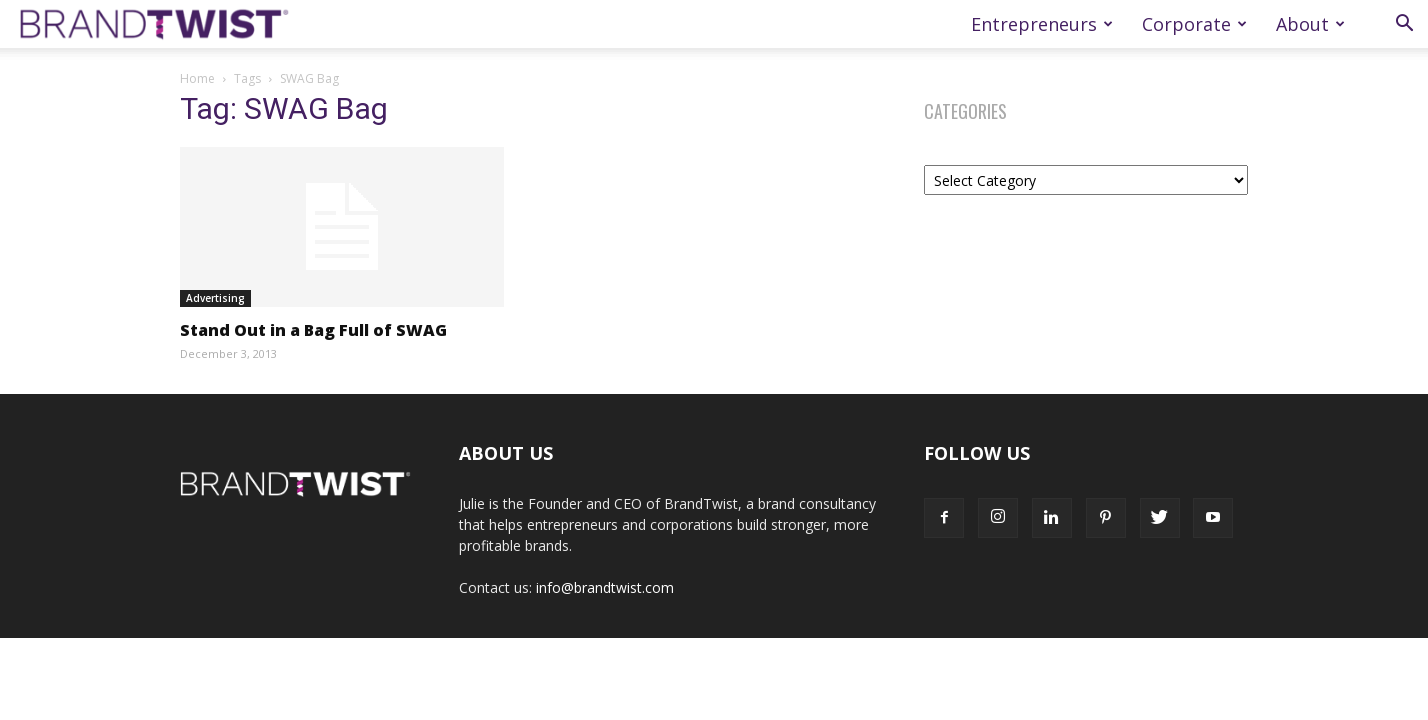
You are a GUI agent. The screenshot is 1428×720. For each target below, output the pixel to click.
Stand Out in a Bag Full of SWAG (313, 330)
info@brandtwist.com (605, 587)
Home (197, 78)
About (1310, 24)
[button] (1404, 25)
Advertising (215, 298)
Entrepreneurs (1042, 24)
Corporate (1194, 24)
